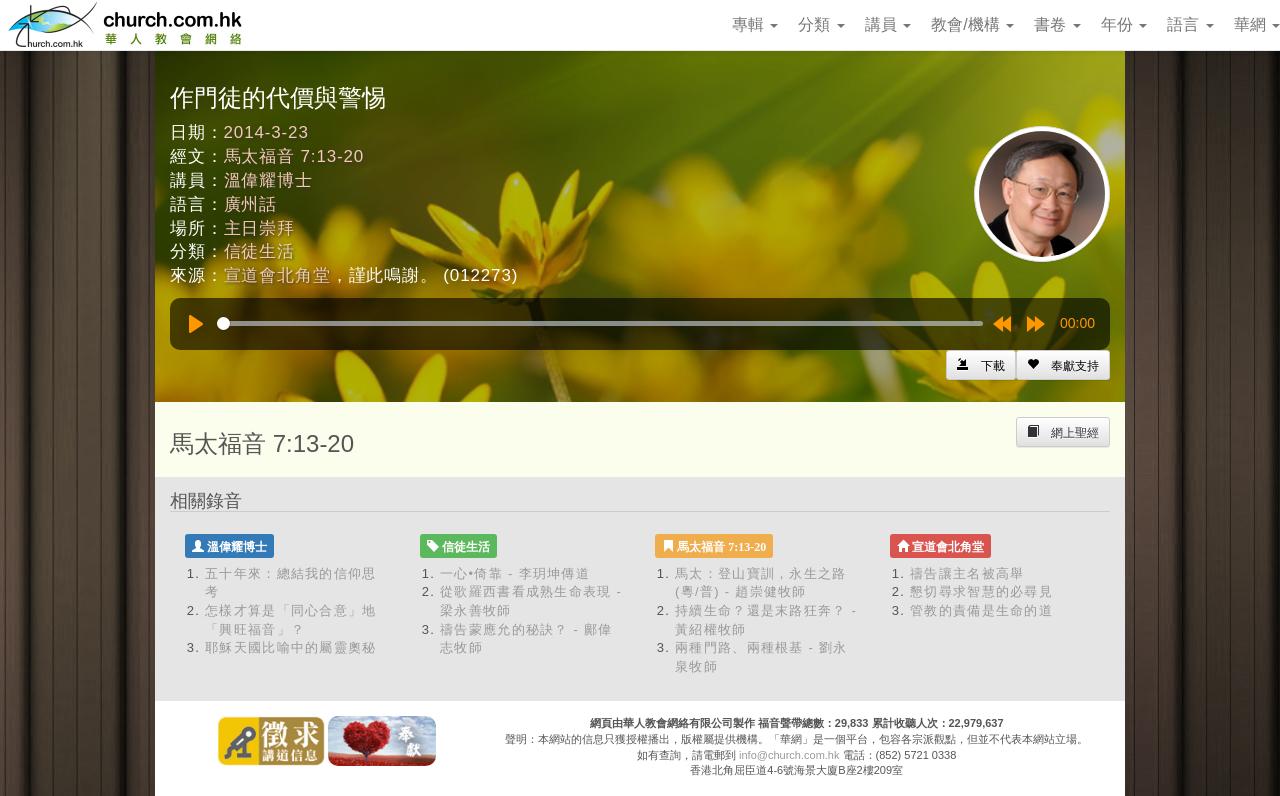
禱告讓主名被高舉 (967, 573)
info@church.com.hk (789, 755)
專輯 (755, 24)
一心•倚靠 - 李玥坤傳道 (515, 573)
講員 (888, 24)
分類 (821, 24)
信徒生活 (259, 251)
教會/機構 (972, 24)
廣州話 (251, 204)
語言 (1190, 24)
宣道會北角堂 (277, 275)
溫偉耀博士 (268, 180)
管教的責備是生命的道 (981, 610)
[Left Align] (1063, 365)
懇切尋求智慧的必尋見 (981, 591)
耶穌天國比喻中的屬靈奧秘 (291, 647)
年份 (1124, 24)
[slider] (600, 323)
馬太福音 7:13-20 (294, 156)
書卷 (1057, 24)
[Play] (196, 324)
